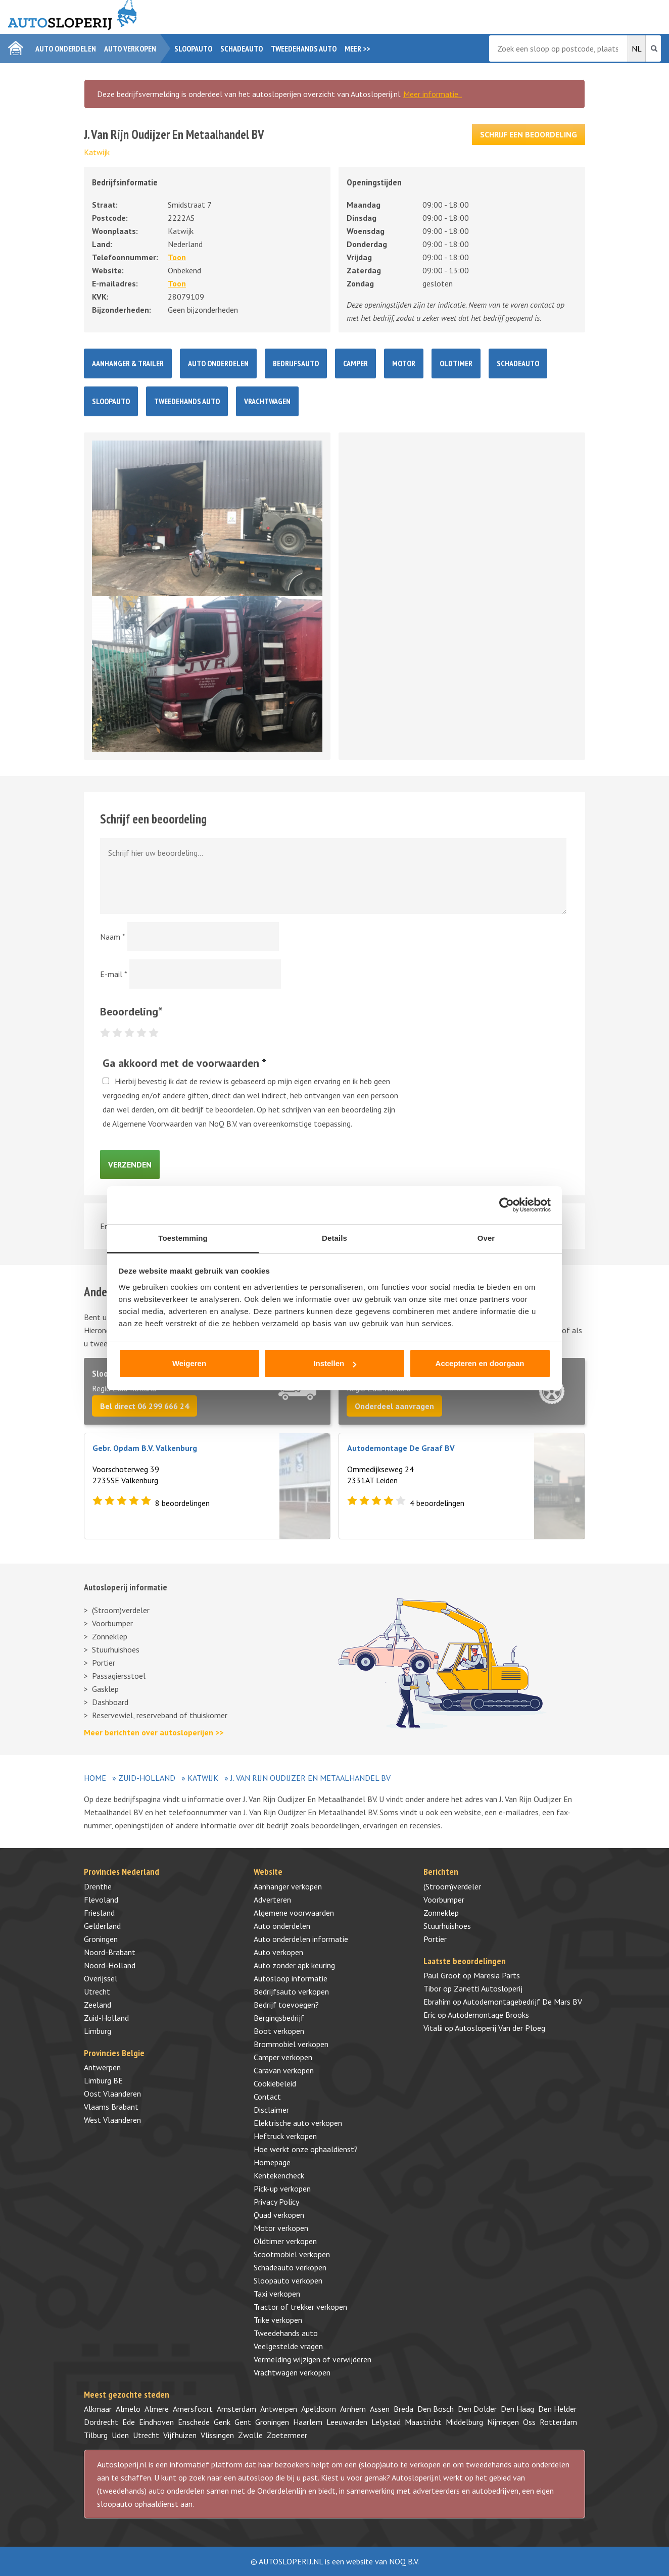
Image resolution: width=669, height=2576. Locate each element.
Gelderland (102, 1926)
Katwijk (97, 152)
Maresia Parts (496, 1975)
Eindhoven (156, 2422)
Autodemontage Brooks (488, 2015)
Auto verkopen (130, 48)
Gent (242, 2422)
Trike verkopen (278, 2320)
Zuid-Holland (146, 1778)
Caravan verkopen (284, 2070)
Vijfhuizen (180, 2435)
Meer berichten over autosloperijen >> (153, 1732)
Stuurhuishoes (115, 1649)
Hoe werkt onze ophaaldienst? (306, 2149)
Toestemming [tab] (183, 1238)
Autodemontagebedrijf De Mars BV (522, 2002)
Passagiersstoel (119, 1676)
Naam (112, 937)
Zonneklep (109, 1636)
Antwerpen (102, 2067)
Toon (177, 257)
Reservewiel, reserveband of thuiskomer (159, 1715)
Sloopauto (193, 48)
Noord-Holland (109, 1965)
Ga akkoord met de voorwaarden (184, 1063)
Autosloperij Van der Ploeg (500, 2028)
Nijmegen (503, 2422)
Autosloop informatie (290, 1978)
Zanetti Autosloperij (488, 1988)
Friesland (99, 1913)
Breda (403, 2409)
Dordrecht (101, 2422)
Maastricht (423, 2422)
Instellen (334, 1363)
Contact (267, 2097)
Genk (222, 2422)
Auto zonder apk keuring (294, 1965)
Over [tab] (486, 1238)
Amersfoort (193, 2409)
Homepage (272, 2162)
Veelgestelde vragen (288, 2346)
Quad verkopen (279, 2215)
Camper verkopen (283, 2057)
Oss (529, 2422)
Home (95, 1778)
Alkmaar (98, 2409)
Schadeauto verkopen (290, 2267)
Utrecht (97, 1991)
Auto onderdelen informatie (301, 1939)
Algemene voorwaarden (294, 1913)
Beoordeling (131, 1011)
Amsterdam (236, 2409)
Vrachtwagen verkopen (292, 2372)
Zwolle (250, 2435)
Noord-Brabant (109, 1952)
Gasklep (105, 1689)
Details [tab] (334, 1238)
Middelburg (464, 2422)
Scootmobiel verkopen (292, 2254)
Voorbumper (112, 1623)
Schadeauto (241, 48)
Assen (380, 2409)
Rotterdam (558, 2422)
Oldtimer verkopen (285, 2241)
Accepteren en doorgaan (480, 1363)
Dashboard (110, 1702)
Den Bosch (435, 2409)
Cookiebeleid (275, 2083)
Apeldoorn (318, 2409)
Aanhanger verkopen (288, 1886)
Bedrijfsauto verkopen (291, 1991)
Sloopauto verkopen (288, 2280)
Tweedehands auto (304, 48)
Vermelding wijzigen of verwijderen (312, 2359)
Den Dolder (477, 2409)
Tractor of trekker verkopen (300, 2307)
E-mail (113, 974)
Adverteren (272, 1899)
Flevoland (101, 1899)
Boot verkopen (279, 2031)
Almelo (128, 2409)
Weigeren (189, 1363)
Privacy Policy (276, 2202)
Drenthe (98, 1886)
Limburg (97, 2031)
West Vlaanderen (112, 2120)
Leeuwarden (346, 2422)
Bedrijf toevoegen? (286, 2005)
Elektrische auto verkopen (298, 2123)
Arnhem (353, 2409)
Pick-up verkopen (282, 2188)
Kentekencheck (279, 2175)
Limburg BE (103, 2080)
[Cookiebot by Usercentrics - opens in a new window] (506, 1204)
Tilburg (96, 2435)
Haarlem (307, 2422)
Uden (120, 2435)
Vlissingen (217, 2435)
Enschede (194, 2422)
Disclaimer (271, 2110)
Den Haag (517, 2409)
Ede (128, 2422)
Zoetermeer (287, 2435)
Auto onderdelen (65, 48)
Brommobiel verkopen (291, 2044)
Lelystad (386, 2422)
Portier (103, 1663)
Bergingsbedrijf (279, 2018)
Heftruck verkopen (285, 2136)
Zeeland (97, 2005)
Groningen (101, 1939)
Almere (157, 2409)
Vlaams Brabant (111, 2107)
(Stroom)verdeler (121, 1610)
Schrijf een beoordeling (528, 134)
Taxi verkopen (277, 2294)
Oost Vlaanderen (112, 2093)
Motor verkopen (281, 2228)
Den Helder (557, 2409)
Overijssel (100, 1978)
